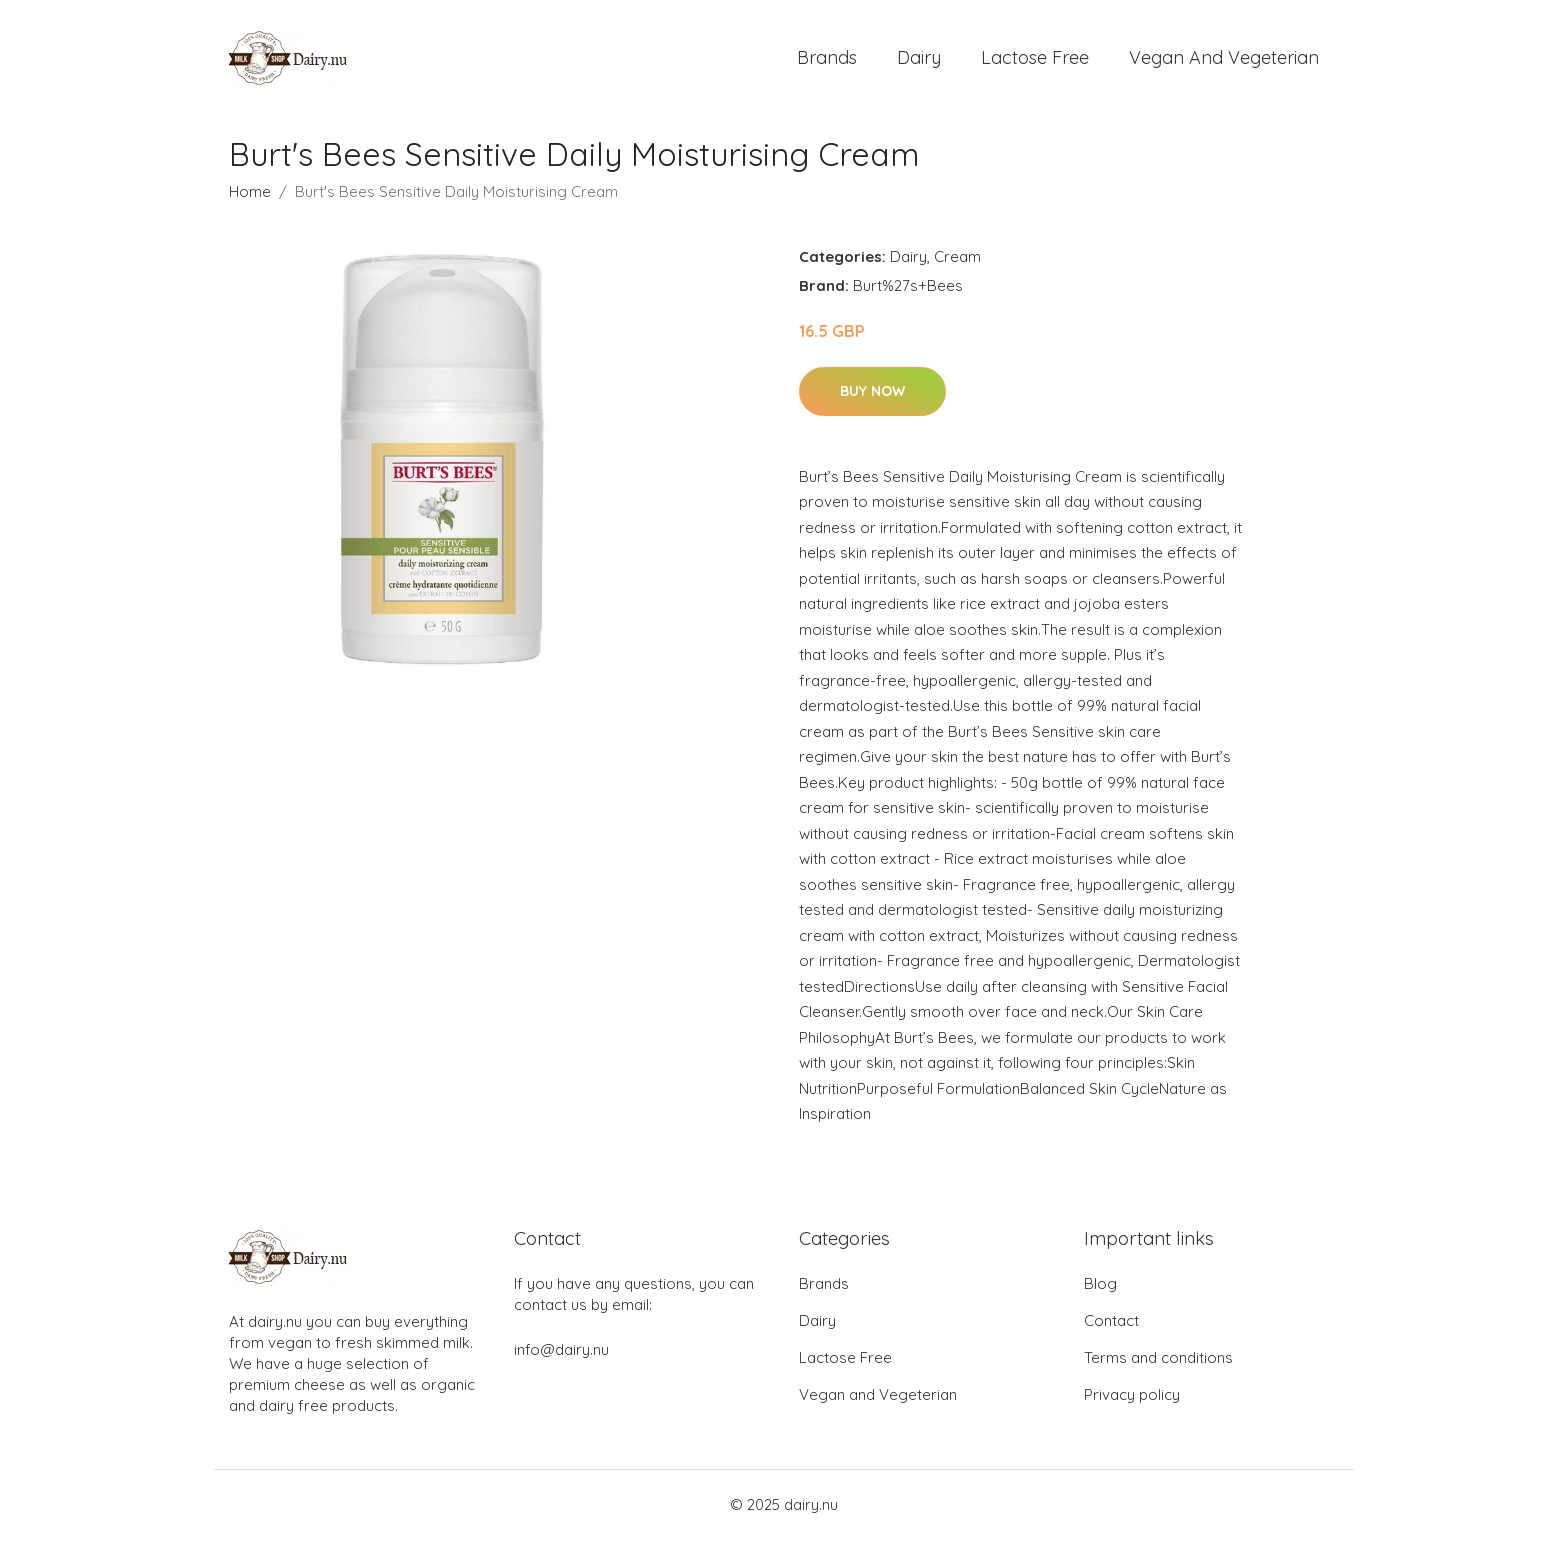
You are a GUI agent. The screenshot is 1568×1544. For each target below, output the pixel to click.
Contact (1111, 1325)
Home (250, 196)
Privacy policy (1132, 1399)
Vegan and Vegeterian (1224, 59)
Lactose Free (1035, 59)
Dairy (919, 59)
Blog (1100, 1288)
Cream (957, 261)
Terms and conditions (1158, 1362)
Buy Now (872, 395)
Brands (827, 59)
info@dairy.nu (561, 1354)
